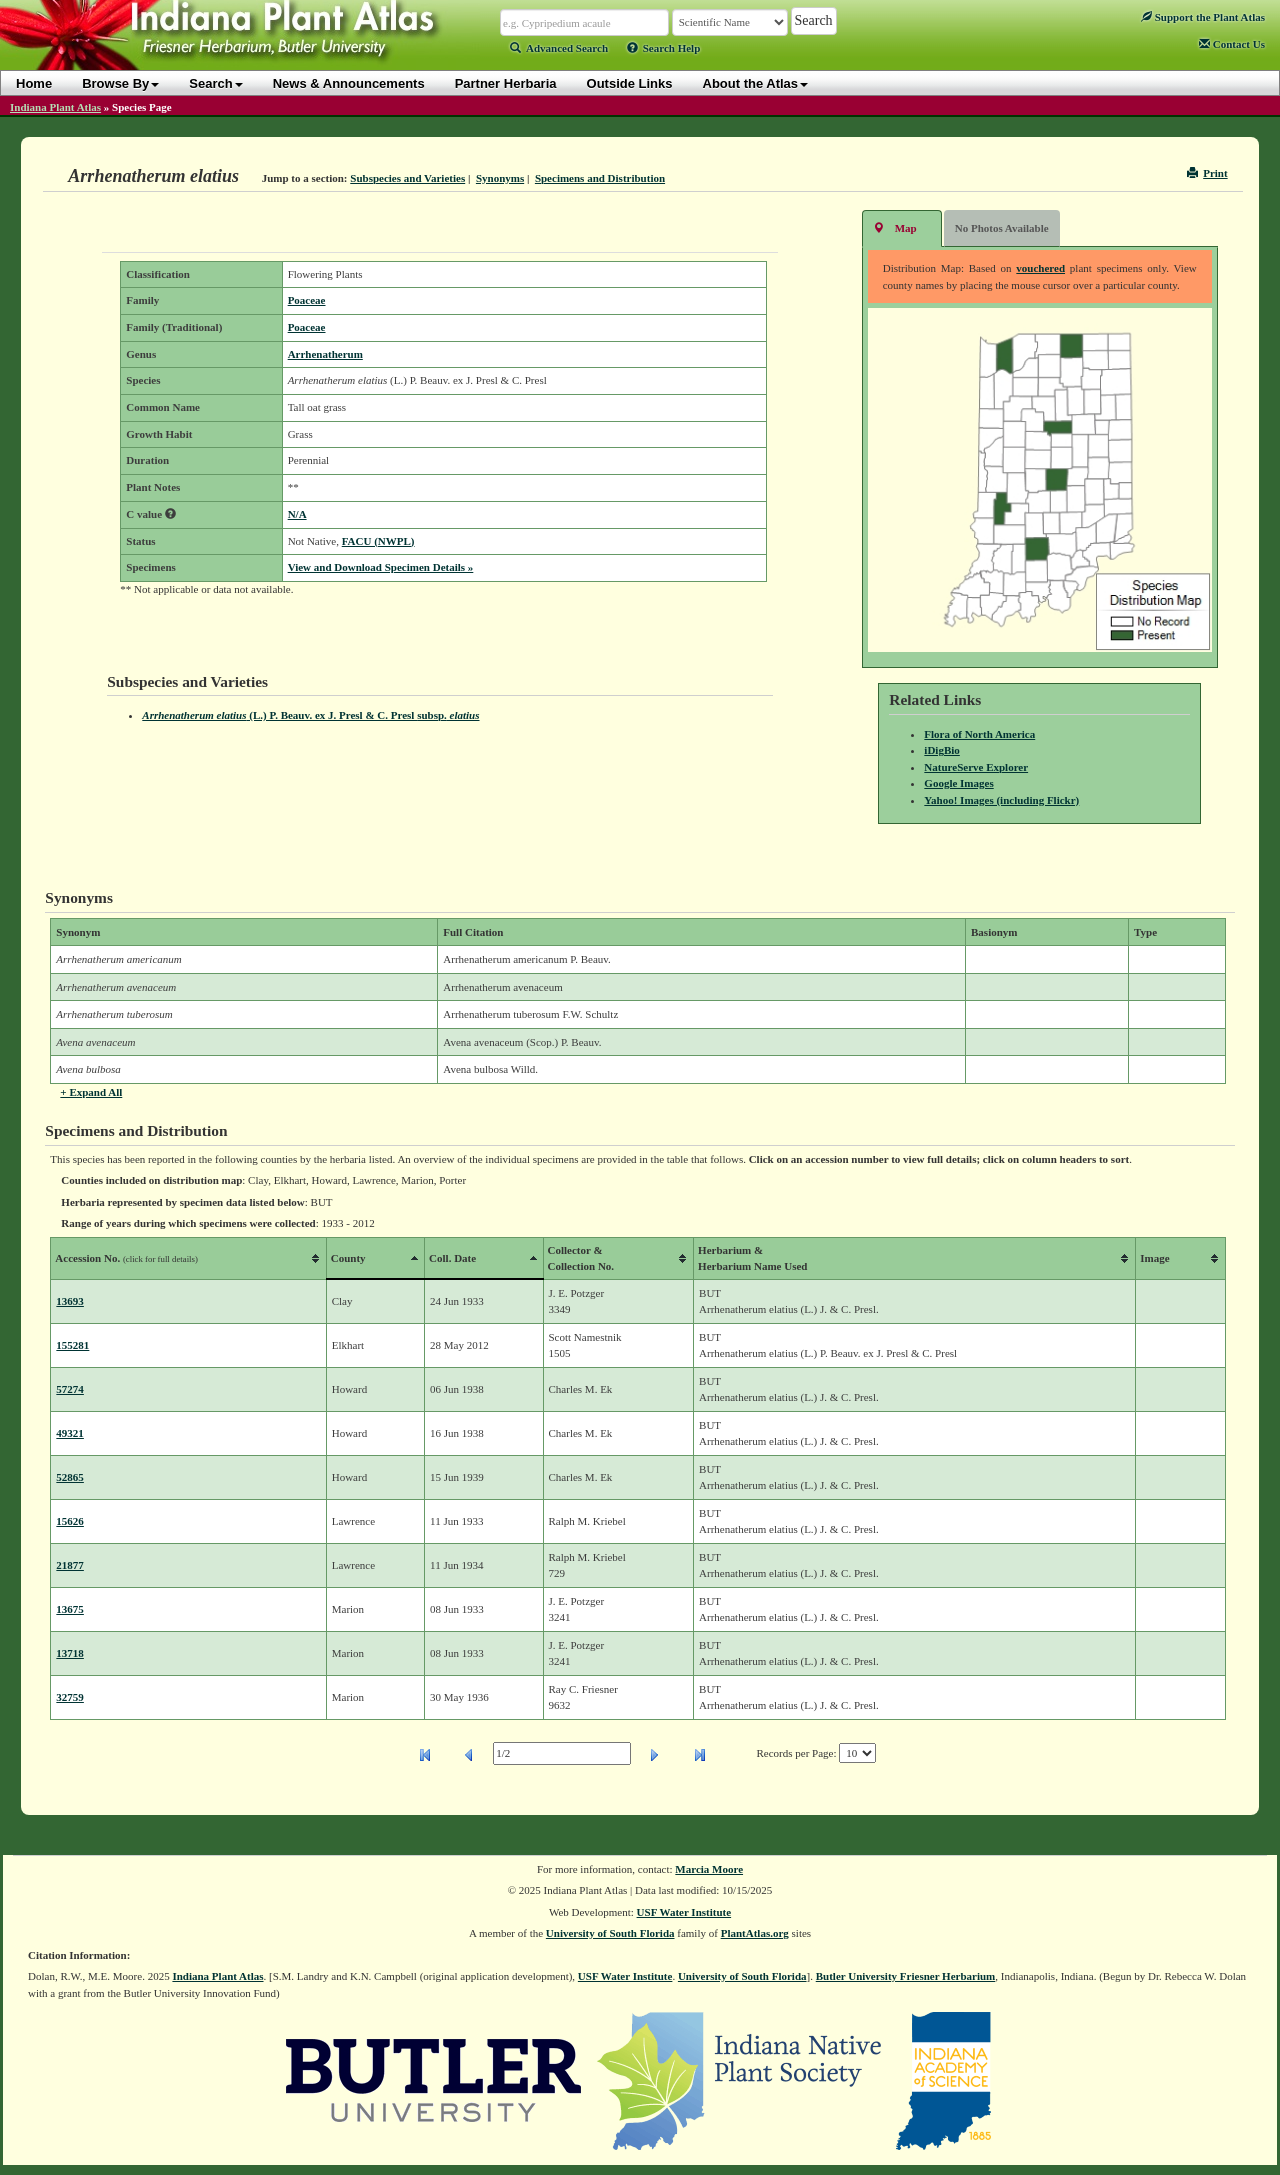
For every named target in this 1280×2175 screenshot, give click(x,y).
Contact (1232, 44)
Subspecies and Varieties (407, 178)
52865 (70, 1477)
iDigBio (941, 750)
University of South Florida (610, 1933)
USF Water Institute (684, 1912)
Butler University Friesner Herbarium (906, 1976)
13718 (70, 1653)
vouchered (1040, 268)
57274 (70, 1389)
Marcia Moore (709, 1869)
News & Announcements (349, 83)
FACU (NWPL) (378, 541)
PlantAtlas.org (755, 1933)
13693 (70, 1301)
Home (34, 83)
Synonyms (500, 178)
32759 (70, 1697)
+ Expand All (91, 1092)
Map (895, 227)
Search (215, 83)
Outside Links (630, 83)
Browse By (120, 83)
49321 (70, 1433)
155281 (72, 1345)
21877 (70, 1565)
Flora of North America (979, 734)
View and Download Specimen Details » (381, 567)
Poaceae (307, 300)
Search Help (664, 48)
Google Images (958, 783)
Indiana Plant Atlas (55, 107)
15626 (70, 1521)
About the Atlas (756, 83)
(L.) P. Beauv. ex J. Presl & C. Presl (310, 715)
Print (1207, 173)
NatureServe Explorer (976, 767)
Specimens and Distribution (600, 178)
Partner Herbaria (506, 83)
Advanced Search (559, 48)
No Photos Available (1002, 228)
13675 (70, 1609)
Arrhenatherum (325, 354)
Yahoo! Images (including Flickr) (1001, 800)
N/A (297, 514)
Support (1203, 17)
